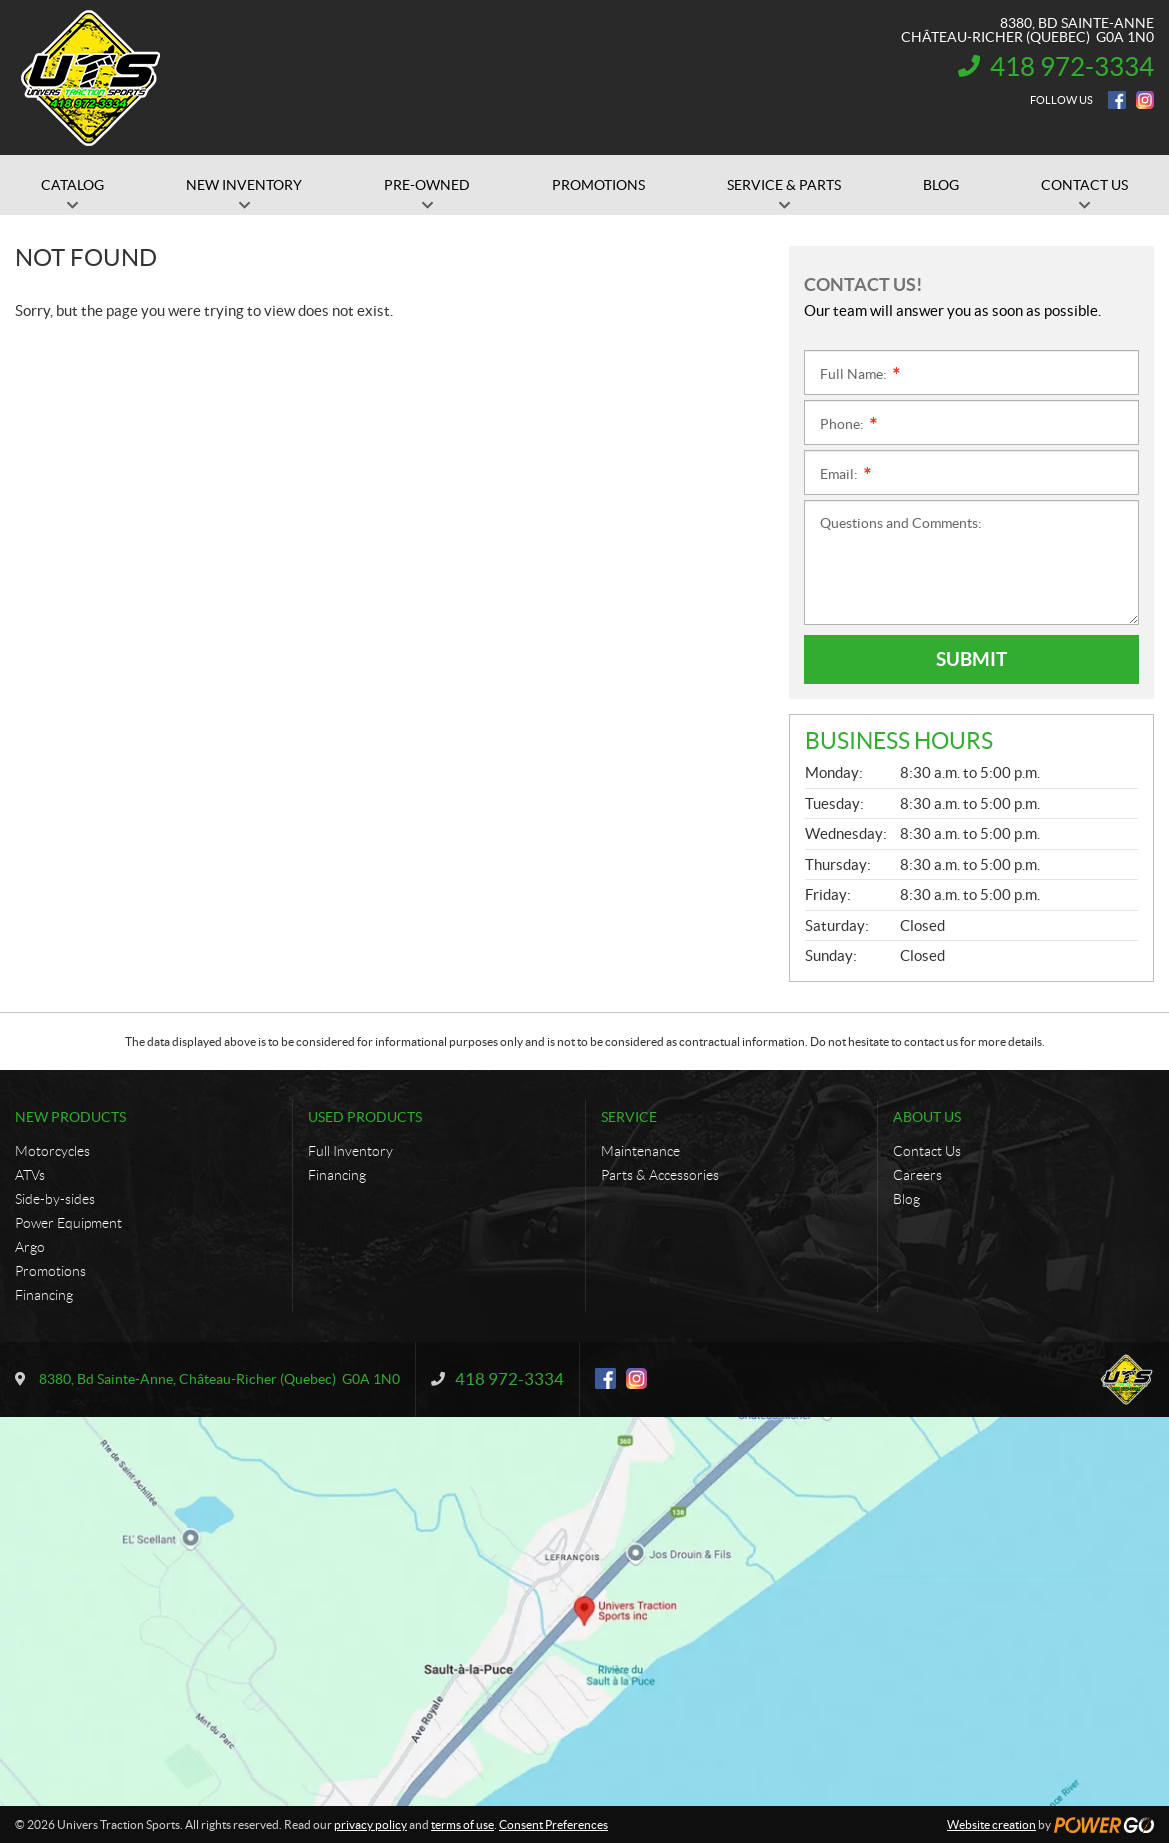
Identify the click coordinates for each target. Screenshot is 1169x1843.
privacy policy (370, 1824)
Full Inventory (350, 1151)
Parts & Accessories (660, 1175)
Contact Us (927, 1151)
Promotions (50, 1271)
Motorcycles (52, 1151)
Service (629, 1117)
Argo (30, 1247)
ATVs (30, 1175)
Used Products (365, 1117)
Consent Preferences (553, 1824)
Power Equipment (68, 1223)
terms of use (462, 1824)
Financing (44, 1295)
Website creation (991, 1824)
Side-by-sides (55, 1199)
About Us (927, 1117)
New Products (70, 1117)
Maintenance (640, 1151)
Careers (917, 1175)
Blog (906, 1199)
